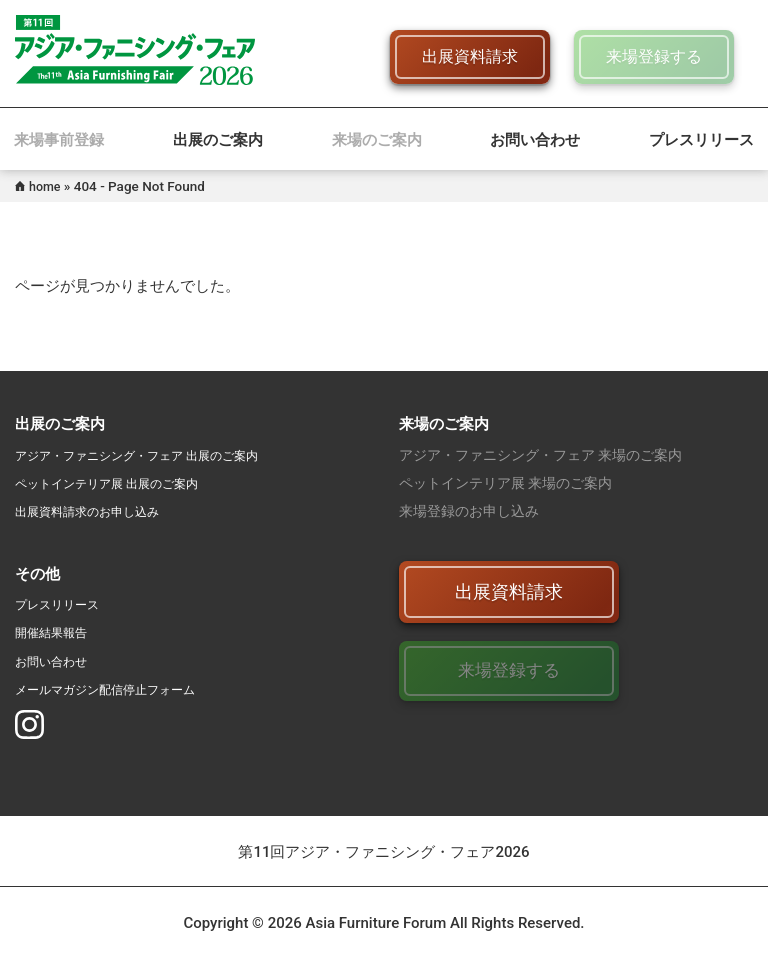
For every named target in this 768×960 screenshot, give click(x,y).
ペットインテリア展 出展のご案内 (121, 483)
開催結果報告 (57, 632)
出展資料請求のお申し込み (99, 511)
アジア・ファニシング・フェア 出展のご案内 (156, 455)
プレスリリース (701, 140)
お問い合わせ (535, 140)
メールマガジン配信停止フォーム (120, 689)
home (47, 186)
